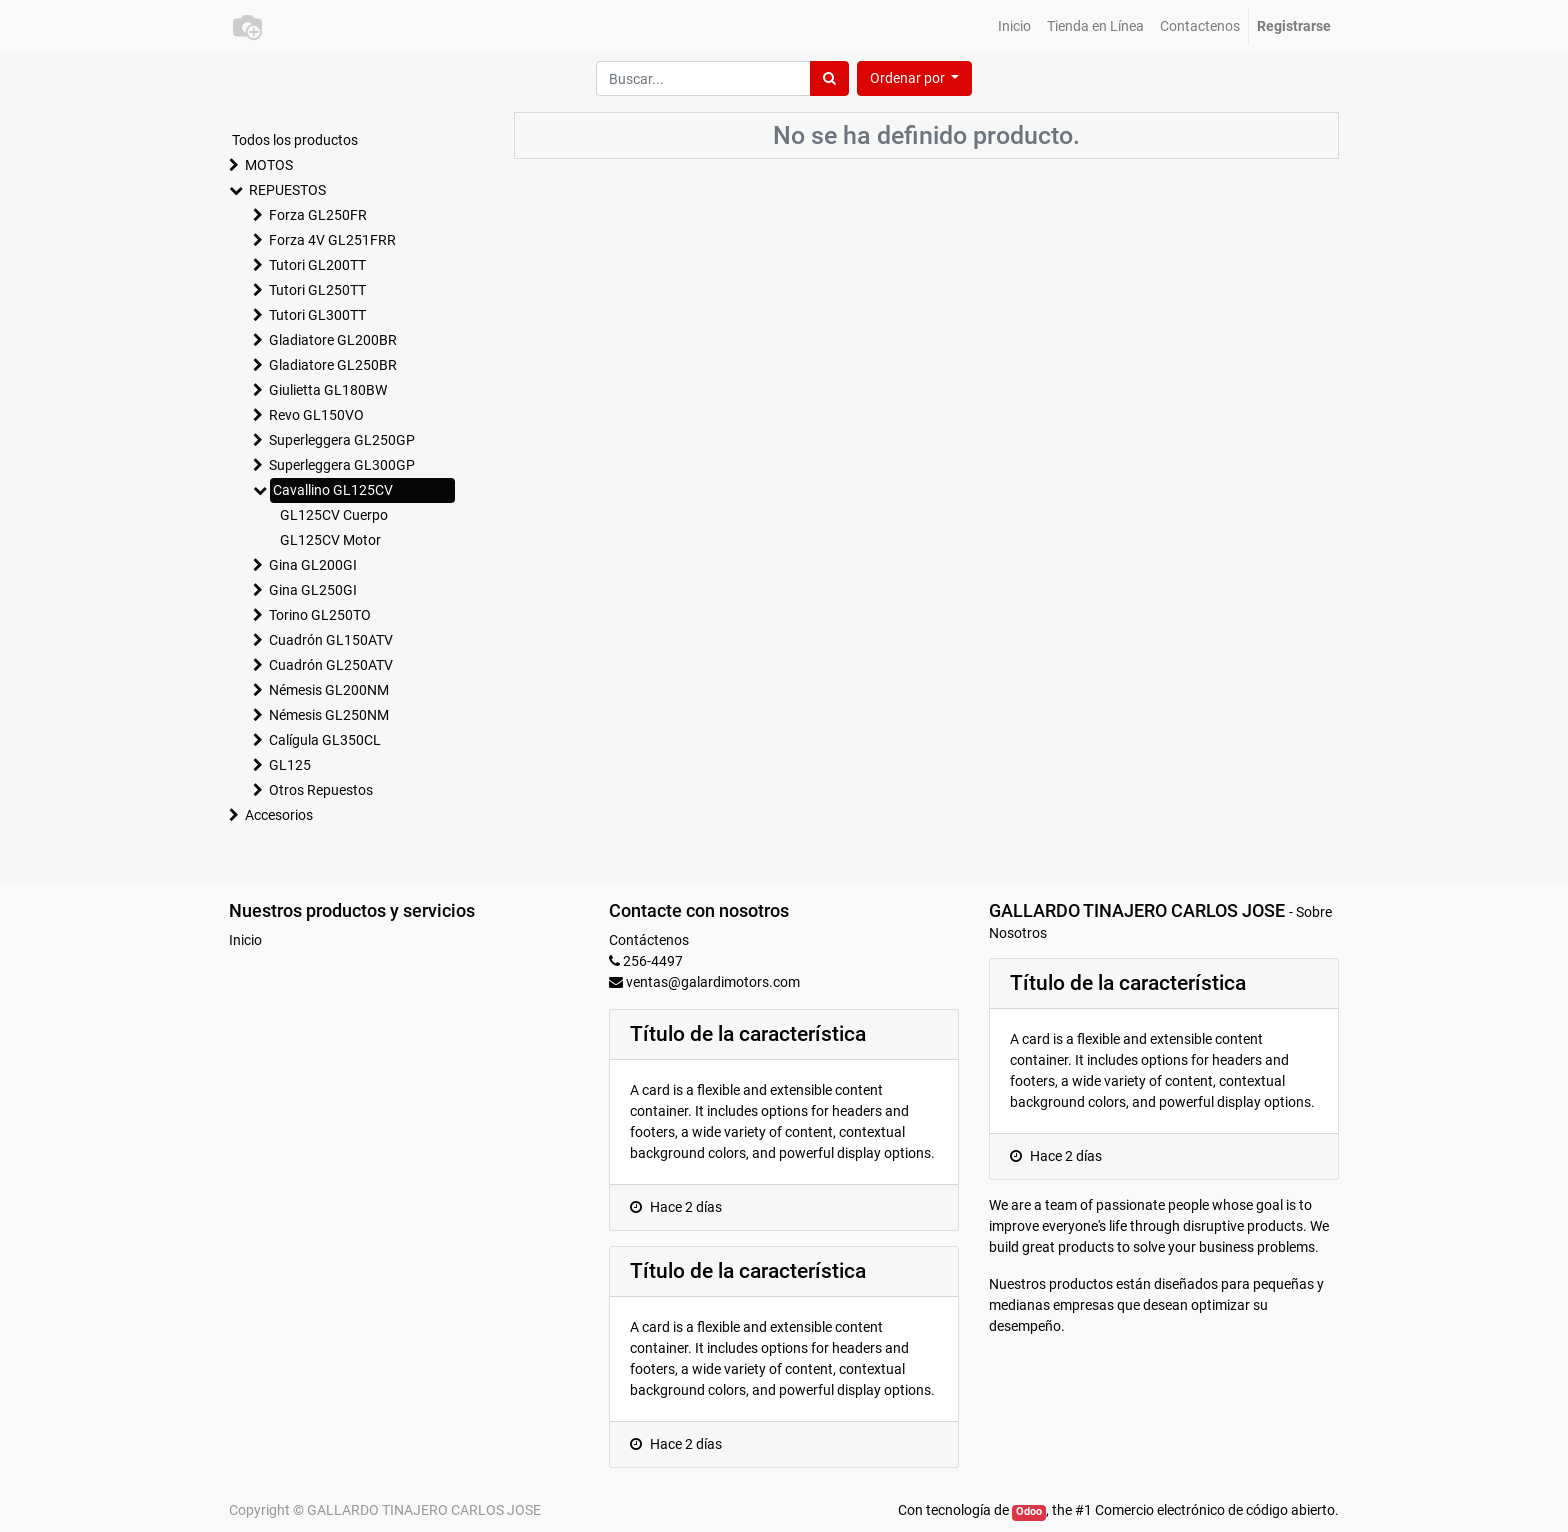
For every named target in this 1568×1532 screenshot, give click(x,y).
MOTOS (269, 165)
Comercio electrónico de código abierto (1215, 1510)
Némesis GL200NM (329, 690)
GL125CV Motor (330, 540)
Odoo (1029, 1511)
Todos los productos (295, 140)
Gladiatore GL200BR (333, 340)
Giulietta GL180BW (328, 390)
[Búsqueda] (829, 78)
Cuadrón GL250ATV (331, 665)
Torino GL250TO (320, 615)
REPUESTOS (287, 190)
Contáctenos (649, 940)
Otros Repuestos (321, 790)
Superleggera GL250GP (342, 440)
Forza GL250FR (318, 215)
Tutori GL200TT (317, 265)
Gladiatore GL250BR (333, 365)
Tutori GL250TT (317, 290)
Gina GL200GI (313, 565)
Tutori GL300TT (317, 315)
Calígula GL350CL (325, 740)
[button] (915, 78)
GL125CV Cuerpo (334, 515)
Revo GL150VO (316, 415)
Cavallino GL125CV (333, 490)
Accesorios (279, 815)
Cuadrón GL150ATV (331, 640)
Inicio (245, 940)
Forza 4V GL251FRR (332, 240)
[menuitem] (1014, 26)
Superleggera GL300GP (342, 465)
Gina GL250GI (313, 590)
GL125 (290, 765)
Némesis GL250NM (329, 715)
